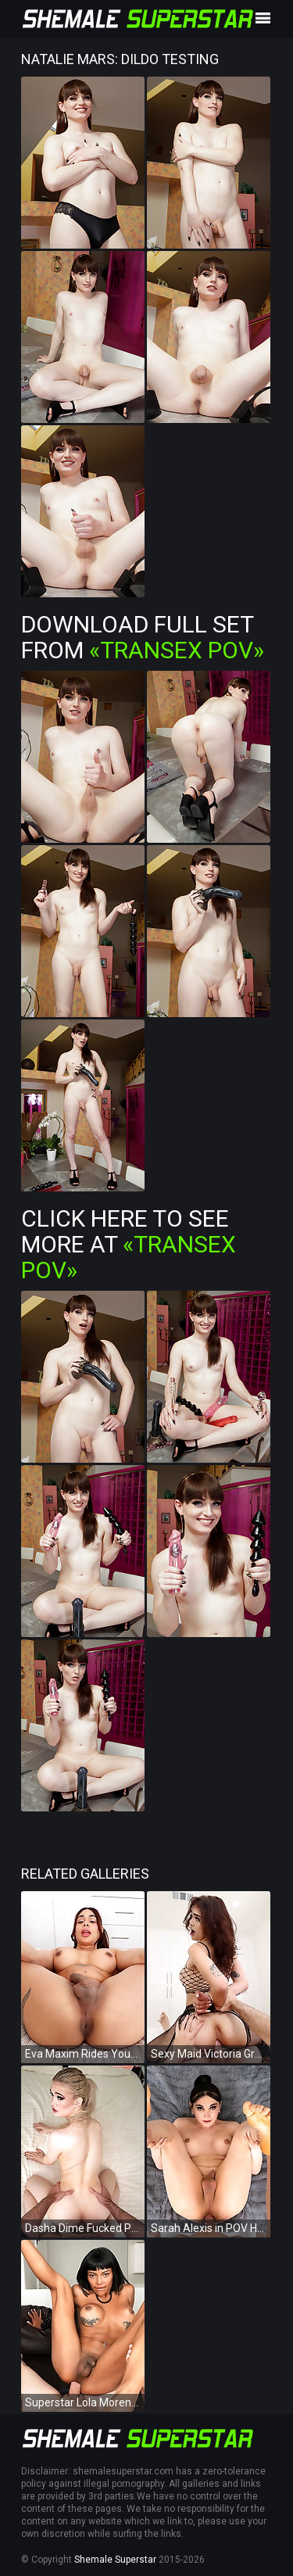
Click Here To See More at (128, 1244)
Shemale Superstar (115, 2559)
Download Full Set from (142, 637)
